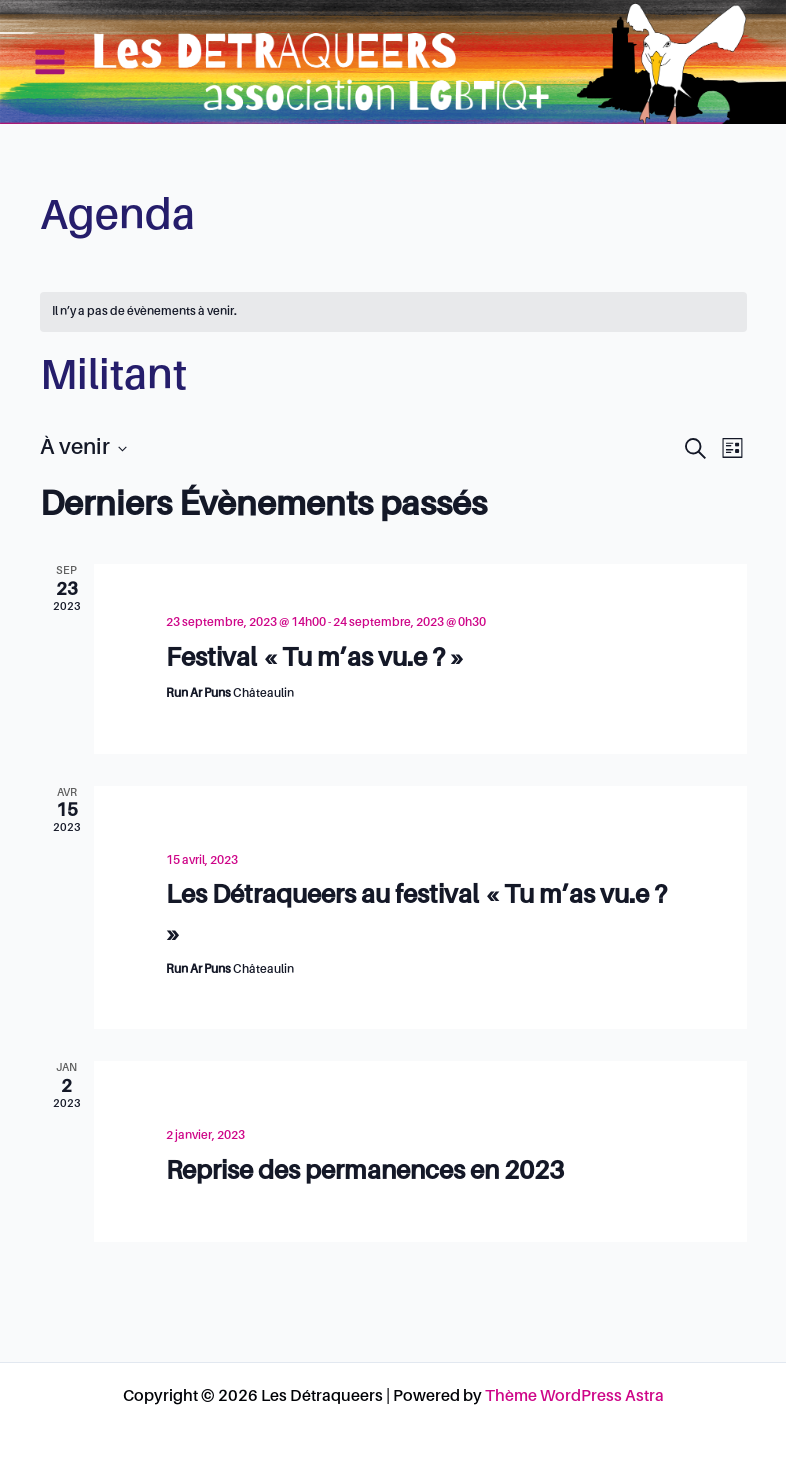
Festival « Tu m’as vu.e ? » (315, 659)
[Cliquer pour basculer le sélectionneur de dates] (83, 448)
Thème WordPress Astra (574, 1397)
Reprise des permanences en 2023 (365, 1172)
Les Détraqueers (668, 61)
